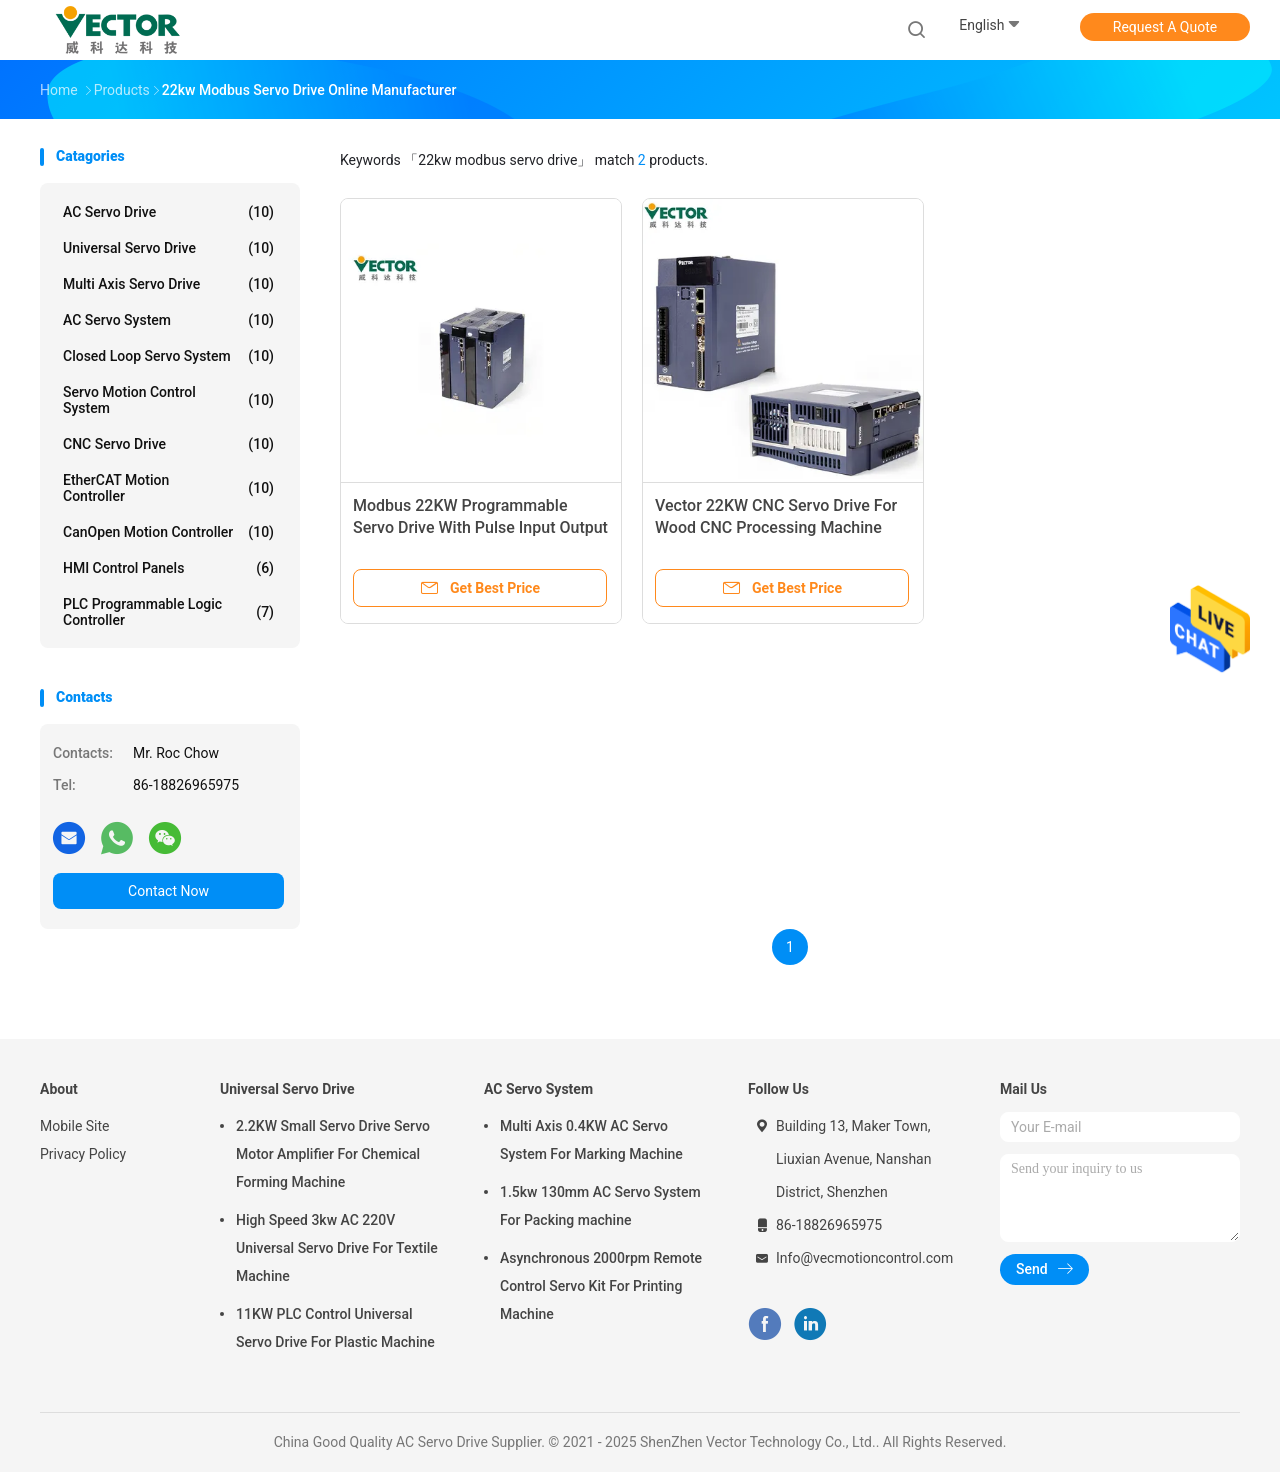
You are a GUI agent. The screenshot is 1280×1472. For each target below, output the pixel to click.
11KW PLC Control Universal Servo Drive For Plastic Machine (335, 1328)
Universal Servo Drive (168, 248)
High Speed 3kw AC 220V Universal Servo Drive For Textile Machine (337, 1248)
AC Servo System (168, 320)
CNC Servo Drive (168, 444)
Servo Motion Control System (168, 400)
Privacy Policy (83, 1154)
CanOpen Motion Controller (168, 532)
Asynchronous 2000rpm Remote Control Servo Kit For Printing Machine (601, 1286)
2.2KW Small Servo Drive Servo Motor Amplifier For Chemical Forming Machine (333, 1154)
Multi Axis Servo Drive (168, 284)
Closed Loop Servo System (168, 356)
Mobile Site (75, 1126)
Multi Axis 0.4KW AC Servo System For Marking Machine (591, 1140)
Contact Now (168, 891)
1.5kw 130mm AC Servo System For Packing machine (600, 1206)
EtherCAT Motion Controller (168, 488)
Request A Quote (1165, 27)
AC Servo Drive (168, 212)
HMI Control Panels (168, 568)
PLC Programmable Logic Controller (168, 612)
